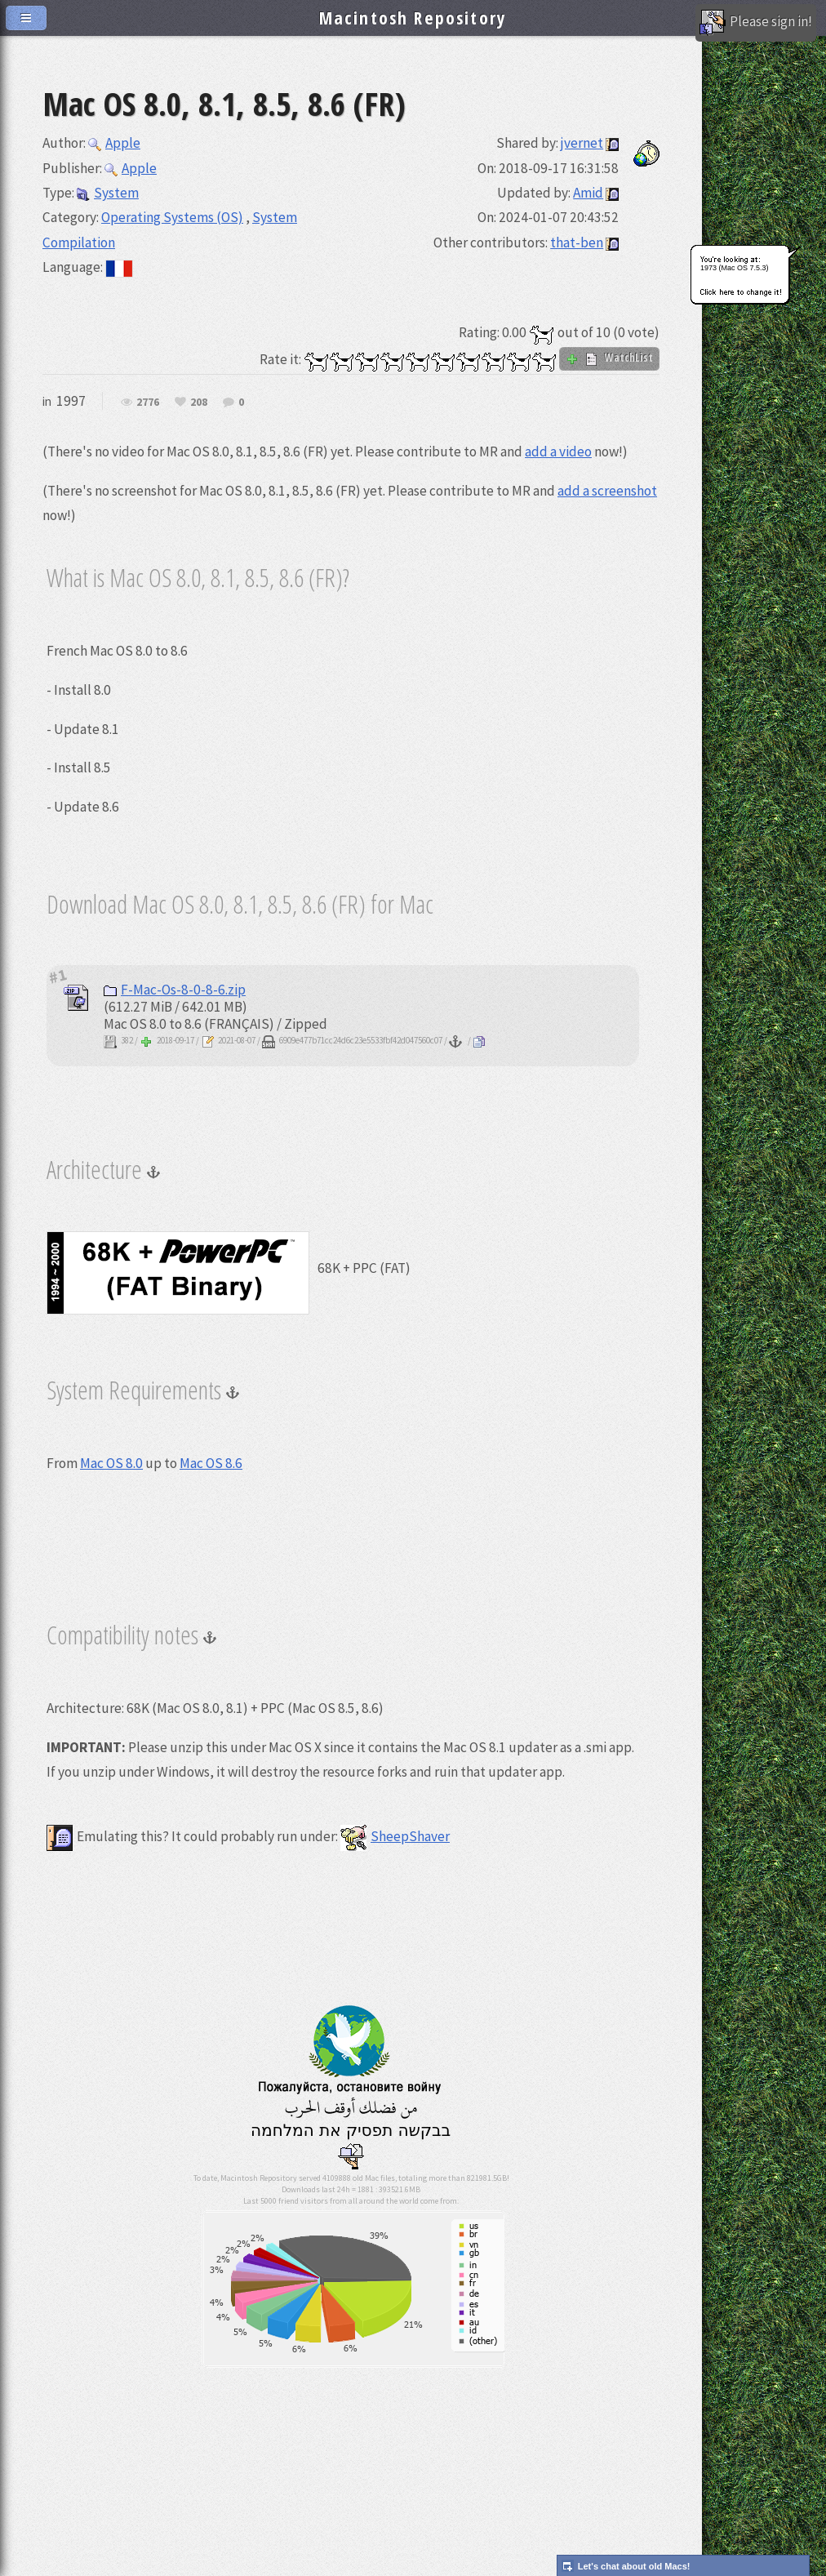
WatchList (609, 357)
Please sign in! (755, 23)
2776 (147, 402)
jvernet (582, 143)
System (108, 193)
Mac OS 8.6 (211, 1463)
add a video (558, 451)
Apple (114, 143)
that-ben (576, 242)
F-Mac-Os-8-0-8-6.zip (175, 990)
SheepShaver (395, 1836)
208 (198, 402)
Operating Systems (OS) (172, 217)
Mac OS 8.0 (111, 1463)
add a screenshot (607, 491)
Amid (588, 193)
